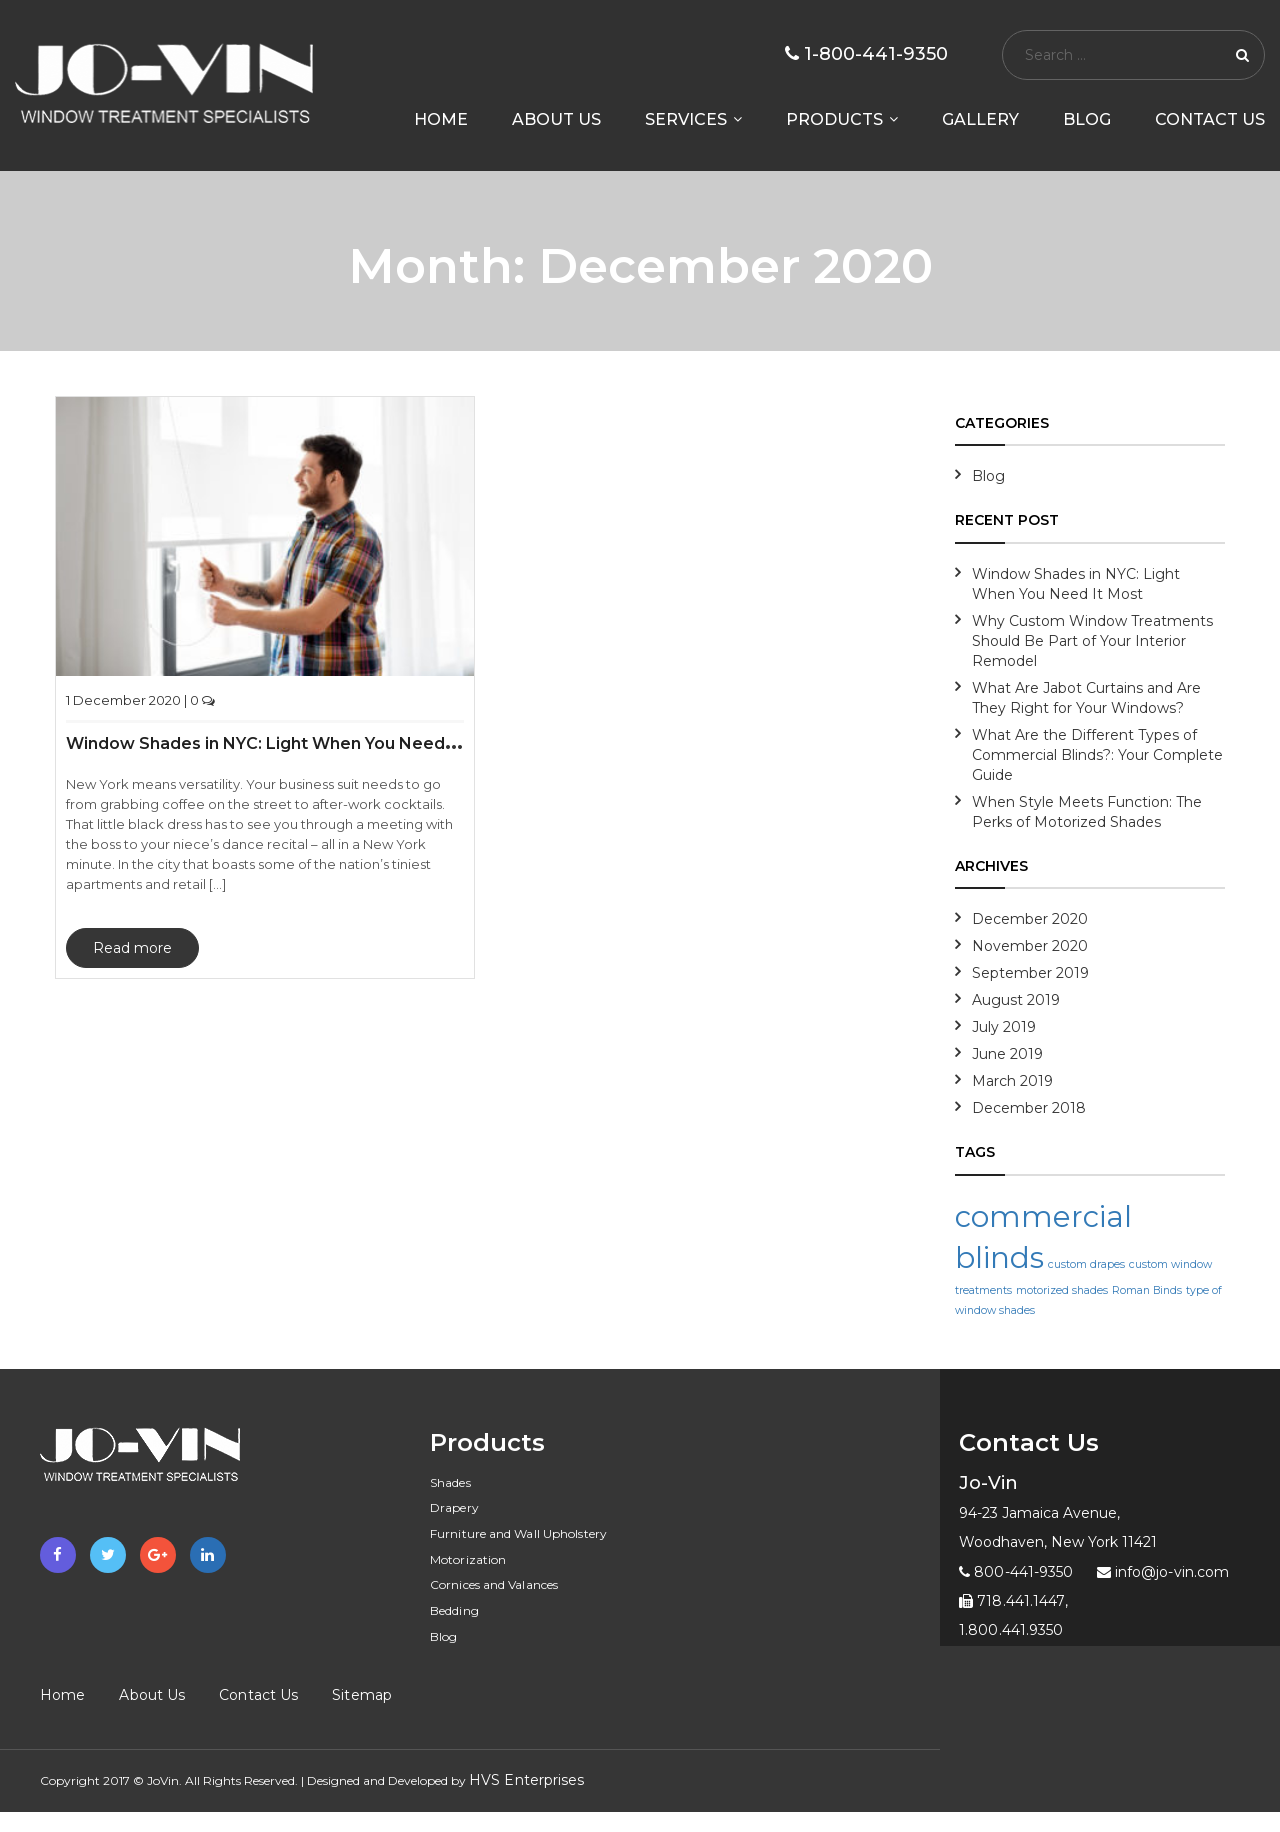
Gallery (980, 120)
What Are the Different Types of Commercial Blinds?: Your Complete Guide (1097, 755)
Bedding (454, 1610)
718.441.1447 (1012, 1601)
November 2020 (1030, 946)
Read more (132, 948)
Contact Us (1210, 120)
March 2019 (1012, 1081)
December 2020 (1030, 919)
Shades (450, 1482)
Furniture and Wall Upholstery (518, 1533)
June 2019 (1007, 1054)
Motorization (468, 1559)
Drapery (454, 1507)
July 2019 (1004, 1027)
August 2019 (1016, 1000)
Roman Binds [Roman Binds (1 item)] (1147, 1290)
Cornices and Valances (494, 1584)
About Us (152, 1695)
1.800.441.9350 (1011, 1630)
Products (834, 120)
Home (441, 120)
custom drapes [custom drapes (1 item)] (1086, 1264)
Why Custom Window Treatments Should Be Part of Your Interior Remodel (1092, 641)
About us (556, 120)
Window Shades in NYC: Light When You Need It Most (286, 743)
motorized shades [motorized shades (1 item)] (1062, 1290)
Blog (1087, 120)
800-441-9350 (1016, 1572)
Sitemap (362, 1695)
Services (686, 120)
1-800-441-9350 (866, 54)
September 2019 (1030, 973)
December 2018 (1029, 1108)
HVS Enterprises (527, 1780)
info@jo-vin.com (1163, 1572)
